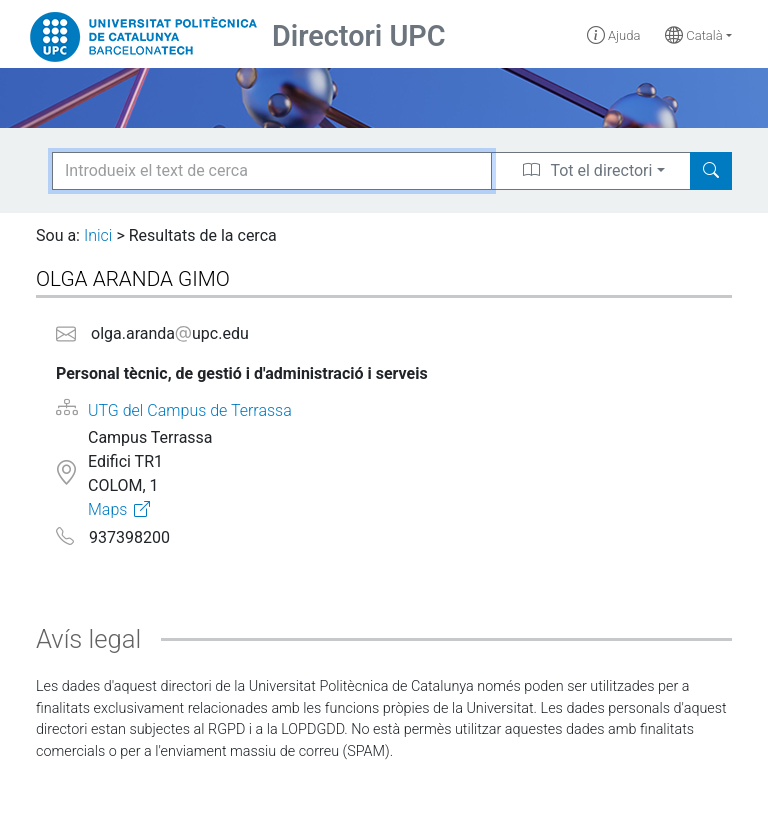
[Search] (711, 171)
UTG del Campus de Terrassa (190, 410)
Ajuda (614, 35)
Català (694, 35)
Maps (107, 509)
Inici (98, 235)
